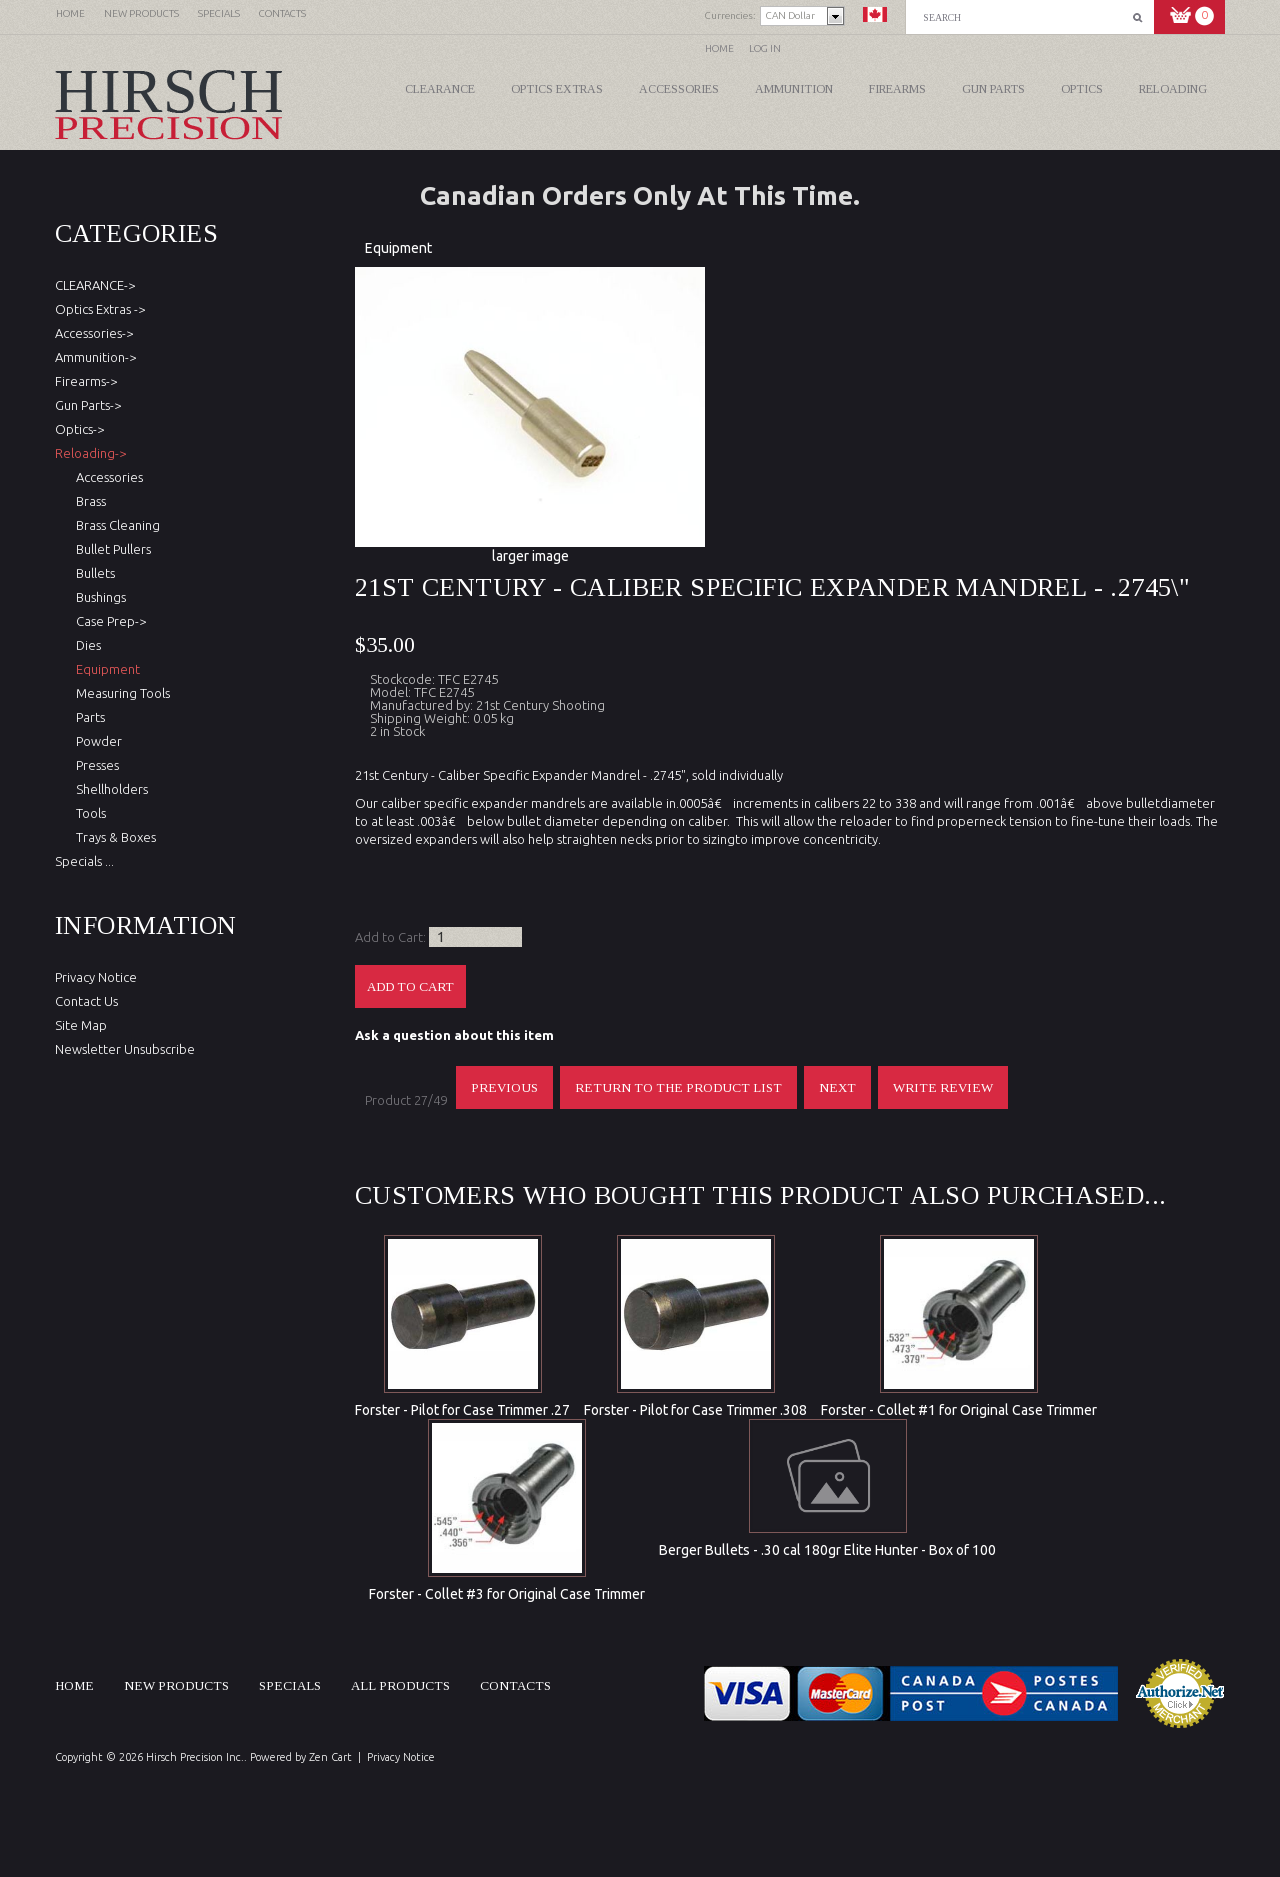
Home (719, 48)
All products (400, 1685)
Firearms (897, 89)
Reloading (1173, 89)
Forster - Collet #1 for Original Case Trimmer (959, 1410)
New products (176, 1685)
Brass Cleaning (115, 525)
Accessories (679, 89)
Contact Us (86, 1001)
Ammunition (794, 89)
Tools (88, 813)
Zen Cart (330, 1757)
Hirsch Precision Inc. (195, 1757)
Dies (85, 645)
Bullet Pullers (110, 549)
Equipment (398, 248)
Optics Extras (557, 89)
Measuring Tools (120, 693)
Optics (1082, 89)
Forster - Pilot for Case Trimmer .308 (695, 1410)
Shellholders (109, 789)
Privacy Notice (96, 977)
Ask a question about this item (454, 1035)
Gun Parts (993, 89)
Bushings (98, 597)
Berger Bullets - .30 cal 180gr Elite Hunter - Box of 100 (827, 1550)
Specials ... (84, 861)
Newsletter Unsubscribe (125, 1049)
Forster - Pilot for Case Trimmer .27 (462, 1410)
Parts (87, 717)
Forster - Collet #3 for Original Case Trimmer (507, 1594)
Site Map (81, 1025)
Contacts (515, 1685)
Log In (765, 48)
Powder (96, 741)
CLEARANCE (440, 89)
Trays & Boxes (113, 837)
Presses (94, 765)
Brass (88, 501)
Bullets (92, 573)
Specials (290, 1685)
